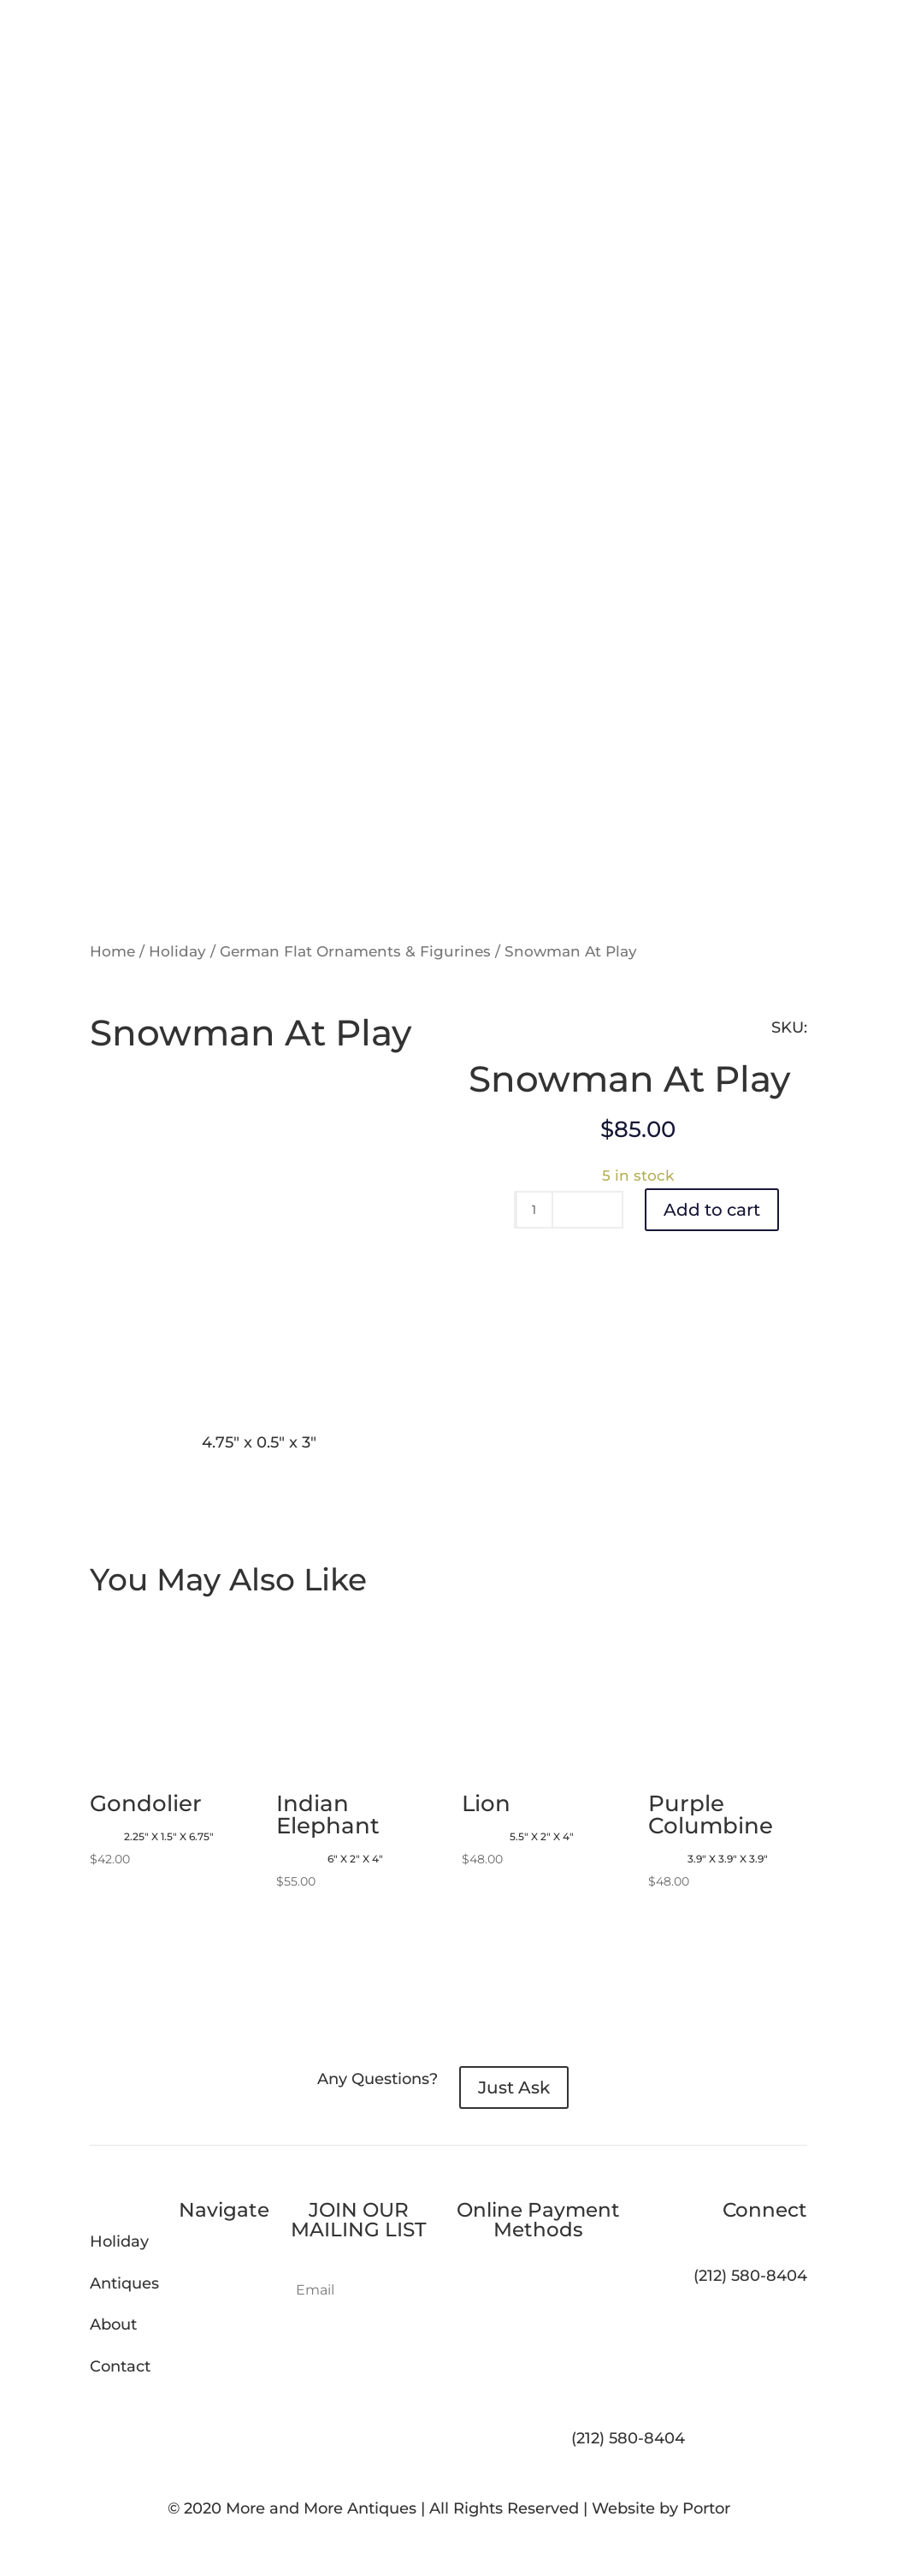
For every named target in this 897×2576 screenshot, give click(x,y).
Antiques (124, 2283)
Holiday (177, 951)
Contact (120, 2366)
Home (112, 951)
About (113, 2324)
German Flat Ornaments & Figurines (355, 951)
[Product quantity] (534, 1210)
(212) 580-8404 (628, 2438)
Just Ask (514, 2087)
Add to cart (712, 1209)
